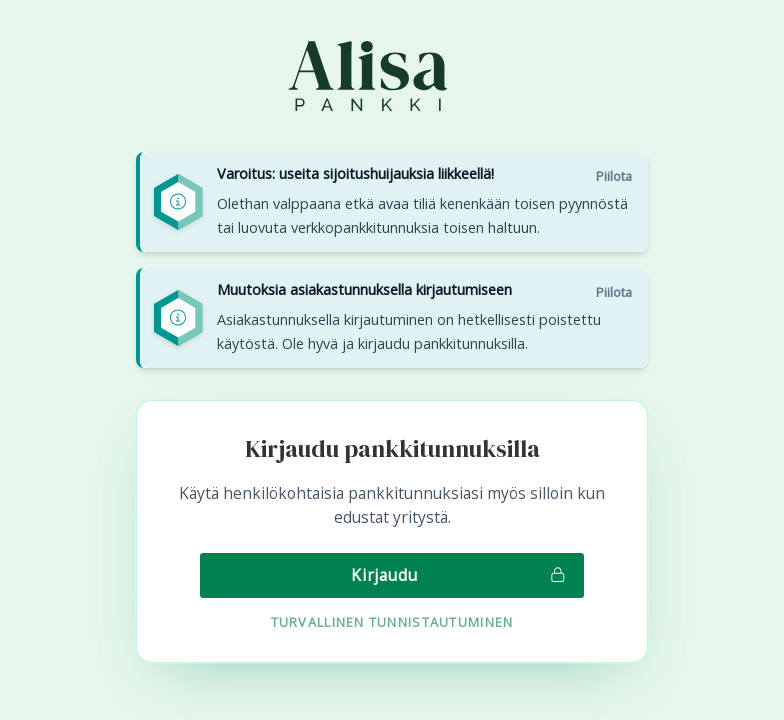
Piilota (614, 176)
